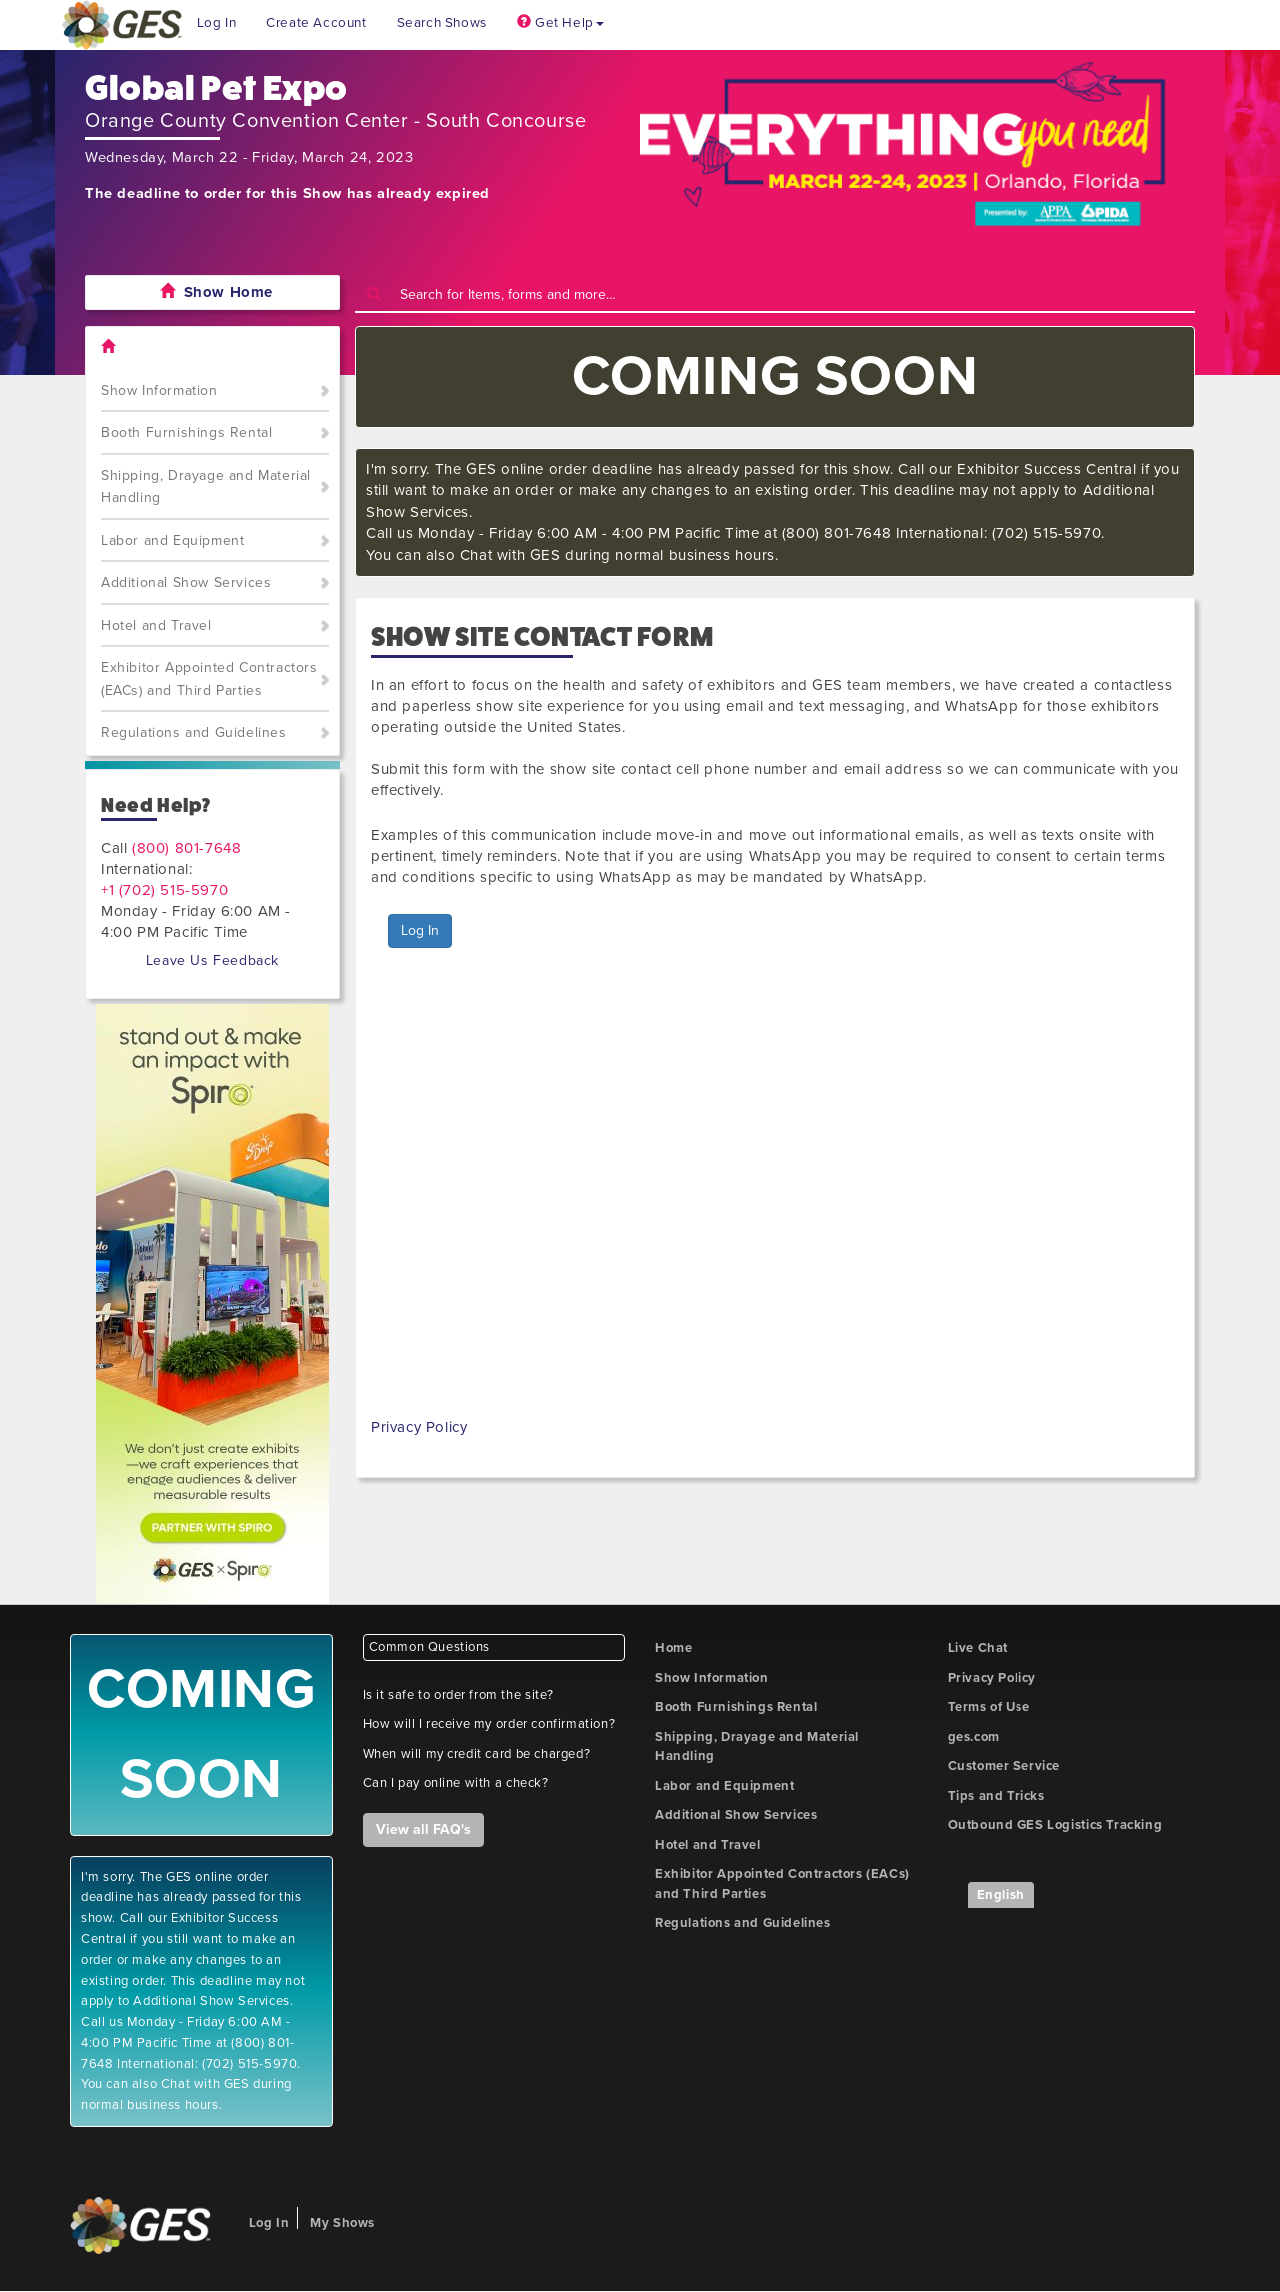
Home (673, 1648)
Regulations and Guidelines (194, 732)
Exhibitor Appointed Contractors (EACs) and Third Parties (209, 679)
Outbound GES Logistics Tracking (1055, 1825)
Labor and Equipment (172, 540)
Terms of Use (989, 1707)
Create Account (316, 23)
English (1001, 1895)
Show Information (159, 390)
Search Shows (442, 23)
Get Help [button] (560, 23)
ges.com (974, 1737)
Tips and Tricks (996, 1796)
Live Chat (978, 1648)
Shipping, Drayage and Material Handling (206, 487)
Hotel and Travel (156, 625)
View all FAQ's (423, 1829)
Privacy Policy (419, 1427)
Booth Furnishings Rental (186, 432)
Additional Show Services (186, 582)
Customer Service (1004, 1766)
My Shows (342, 2223)
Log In (217, 23)
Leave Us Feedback (212, 960)
